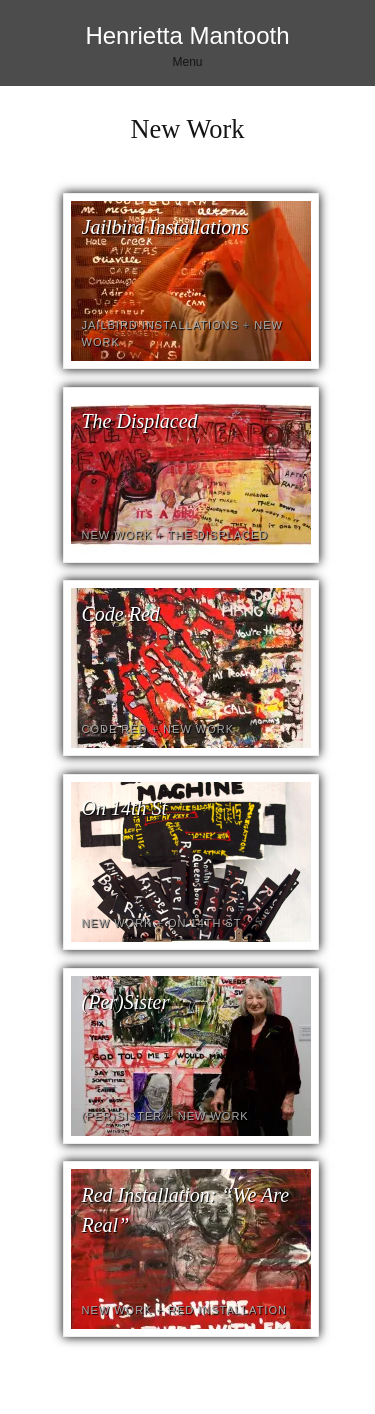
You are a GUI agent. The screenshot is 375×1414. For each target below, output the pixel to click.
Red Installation (227, 1310)
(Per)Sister (126, 1002)
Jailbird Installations (166, 227)
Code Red (121, 614)
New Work (117, 535)
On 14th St (125, 808)
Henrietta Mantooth (187, 35)
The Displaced (140, 421)
